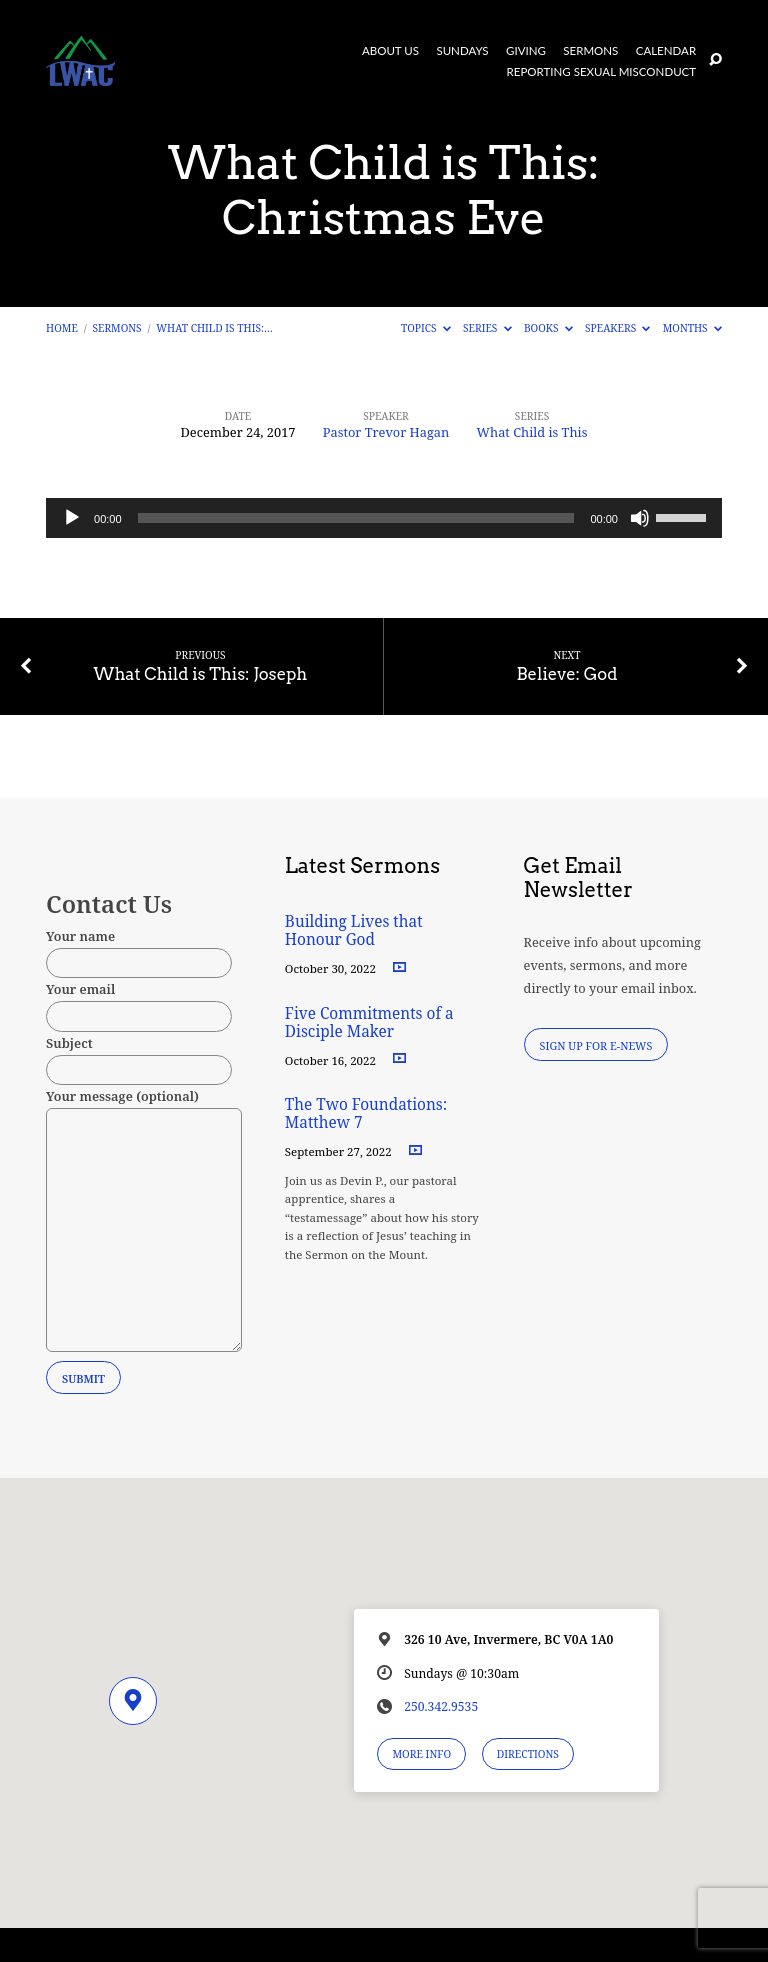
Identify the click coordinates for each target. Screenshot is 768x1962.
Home (62, 328)
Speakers (617, 328)
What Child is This (532, 432)
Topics (426, 328)
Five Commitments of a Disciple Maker (369, 1022)
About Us (390, 51)
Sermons (590, 51)
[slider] (356, 518)
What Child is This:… (214, 328)
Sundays (462, 51)
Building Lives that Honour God (354, 930)
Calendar (666, 51)
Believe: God (566, 674)
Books (548, 328)
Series (487, 328)
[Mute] (640, 518)
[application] (384, 518)
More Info (421, 1754)
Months (692, 328)
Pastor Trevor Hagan (386, 432)
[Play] (72, 518)
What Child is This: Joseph (201, 674)
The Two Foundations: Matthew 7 (366, 1113)
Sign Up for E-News (596, 1045)
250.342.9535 (441, 1706)
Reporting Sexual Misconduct (602, 72)
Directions (528, 1754)
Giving (526, 51)
